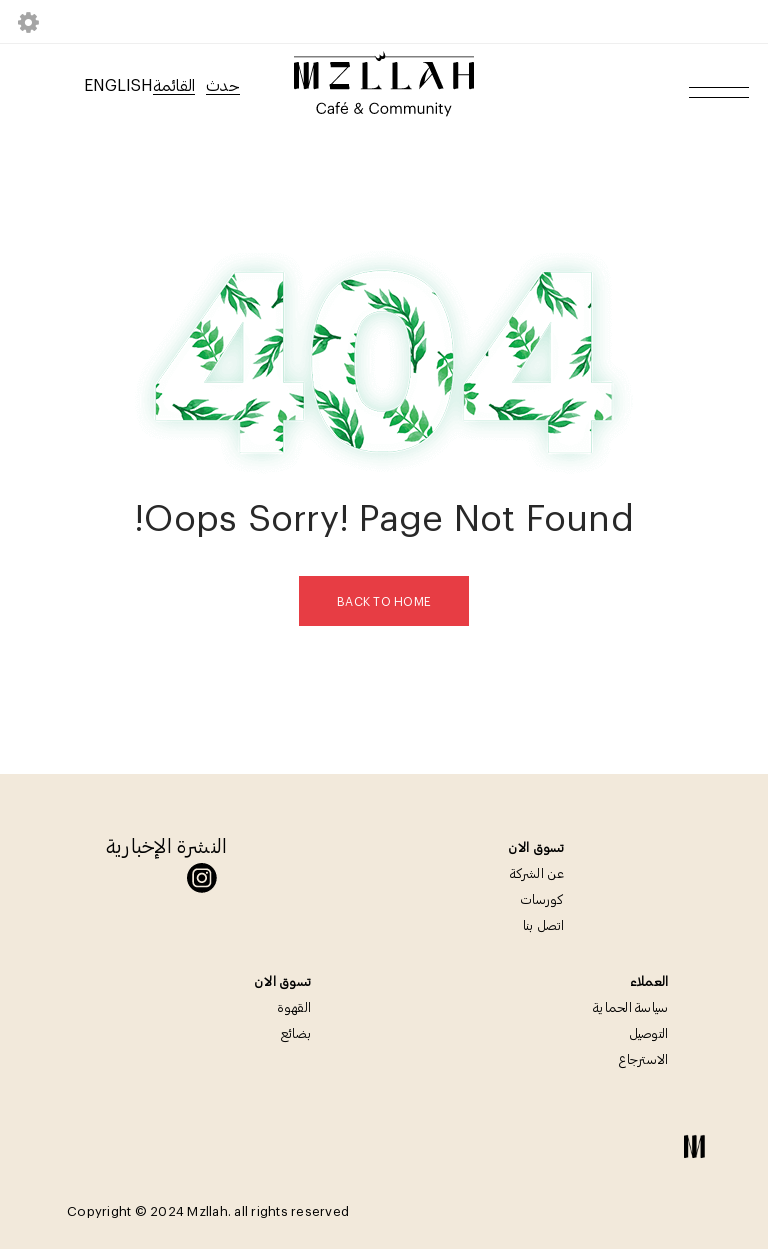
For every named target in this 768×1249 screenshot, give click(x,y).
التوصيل (649, 1033)
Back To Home (384, 601)
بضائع (296, 1033)
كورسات (542, 899)
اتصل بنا (544, 925)
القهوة (294, 1007)
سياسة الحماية (630, 1007)
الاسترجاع (644, 1059)
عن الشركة (537, 873)
